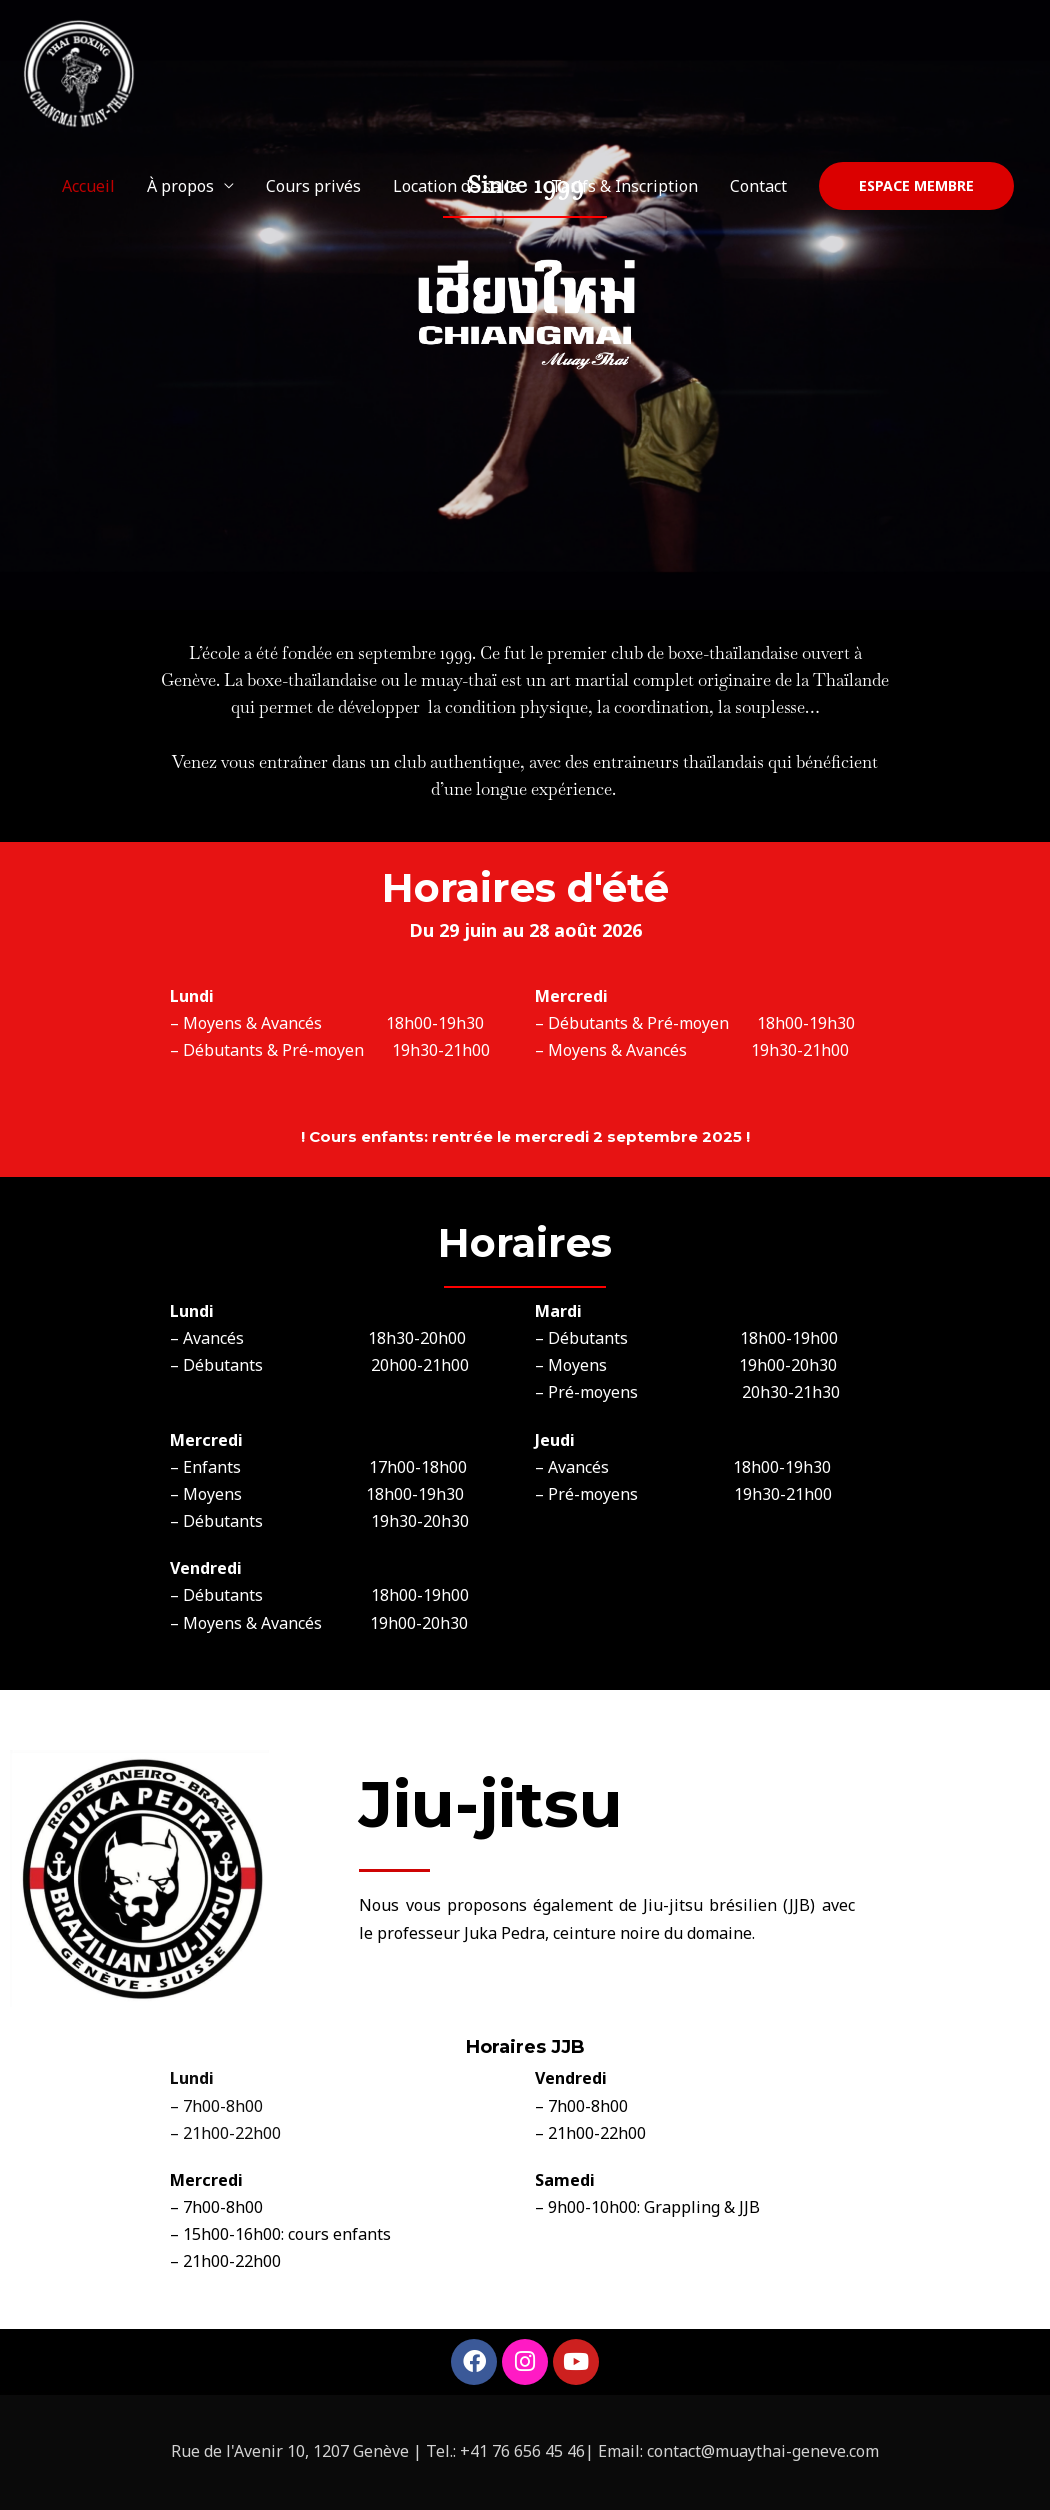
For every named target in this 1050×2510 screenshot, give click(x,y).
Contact (758, 190)
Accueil (88, 190)
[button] (916, 190)
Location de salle (456, 190)
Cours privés (313, 190)
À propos (180, 190)
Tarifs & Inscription (624, 190)
